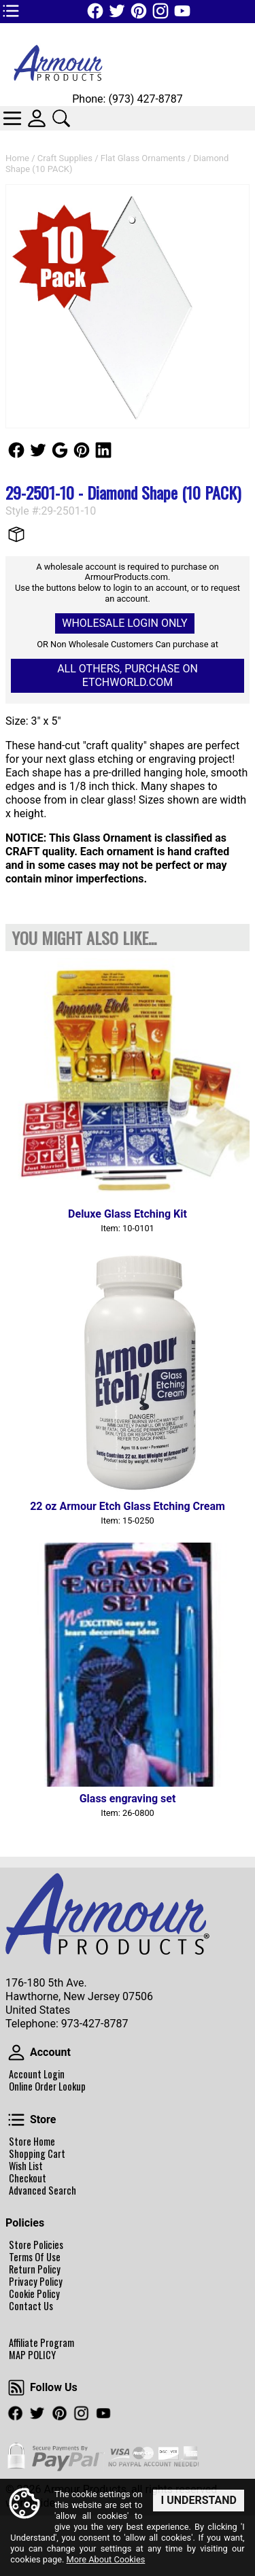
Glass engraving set (128, 1798)
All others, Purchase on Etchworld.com (127, 675)
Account (16, 2052)
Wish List (26, 2166)
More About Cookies (105, 2560)
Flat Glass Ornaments (143, 158)
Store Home (32, 2141)
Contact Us (31, 2306)
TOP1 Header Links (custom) (11, 11)
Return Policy (35, 2269)
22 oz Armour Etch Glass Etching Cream (127, 1506)
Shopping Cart (37, 2154)
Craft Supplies (64, 158)
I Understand (198, 2500)
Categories (12, 118)
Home (17, 158)
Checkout (27, 2178)
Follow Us (16, 450)
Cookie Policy (34, 2294)
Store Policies (36, 2245)
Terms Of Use (35, 2257)
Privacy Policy (36, 2282)
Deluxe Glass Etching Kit (127, 1213)
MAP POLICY (32, 2355)
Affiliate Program (41, 2343)
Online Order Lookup (47, 2086)
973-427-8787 (95, 2023)
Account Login (37, 2074)
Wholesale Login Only (124, 623)
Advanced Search (42, 2190)
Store (16, 2120)
